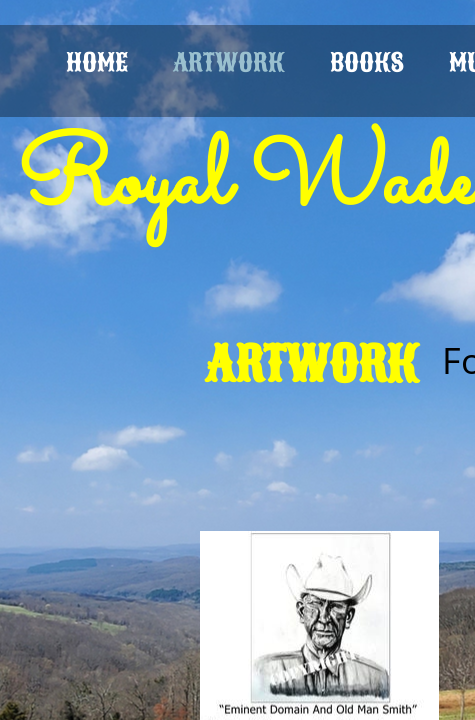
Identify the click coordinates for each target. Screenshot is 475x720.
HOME (97, 62)
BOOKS (367, 62)
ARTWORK (229, 62)
